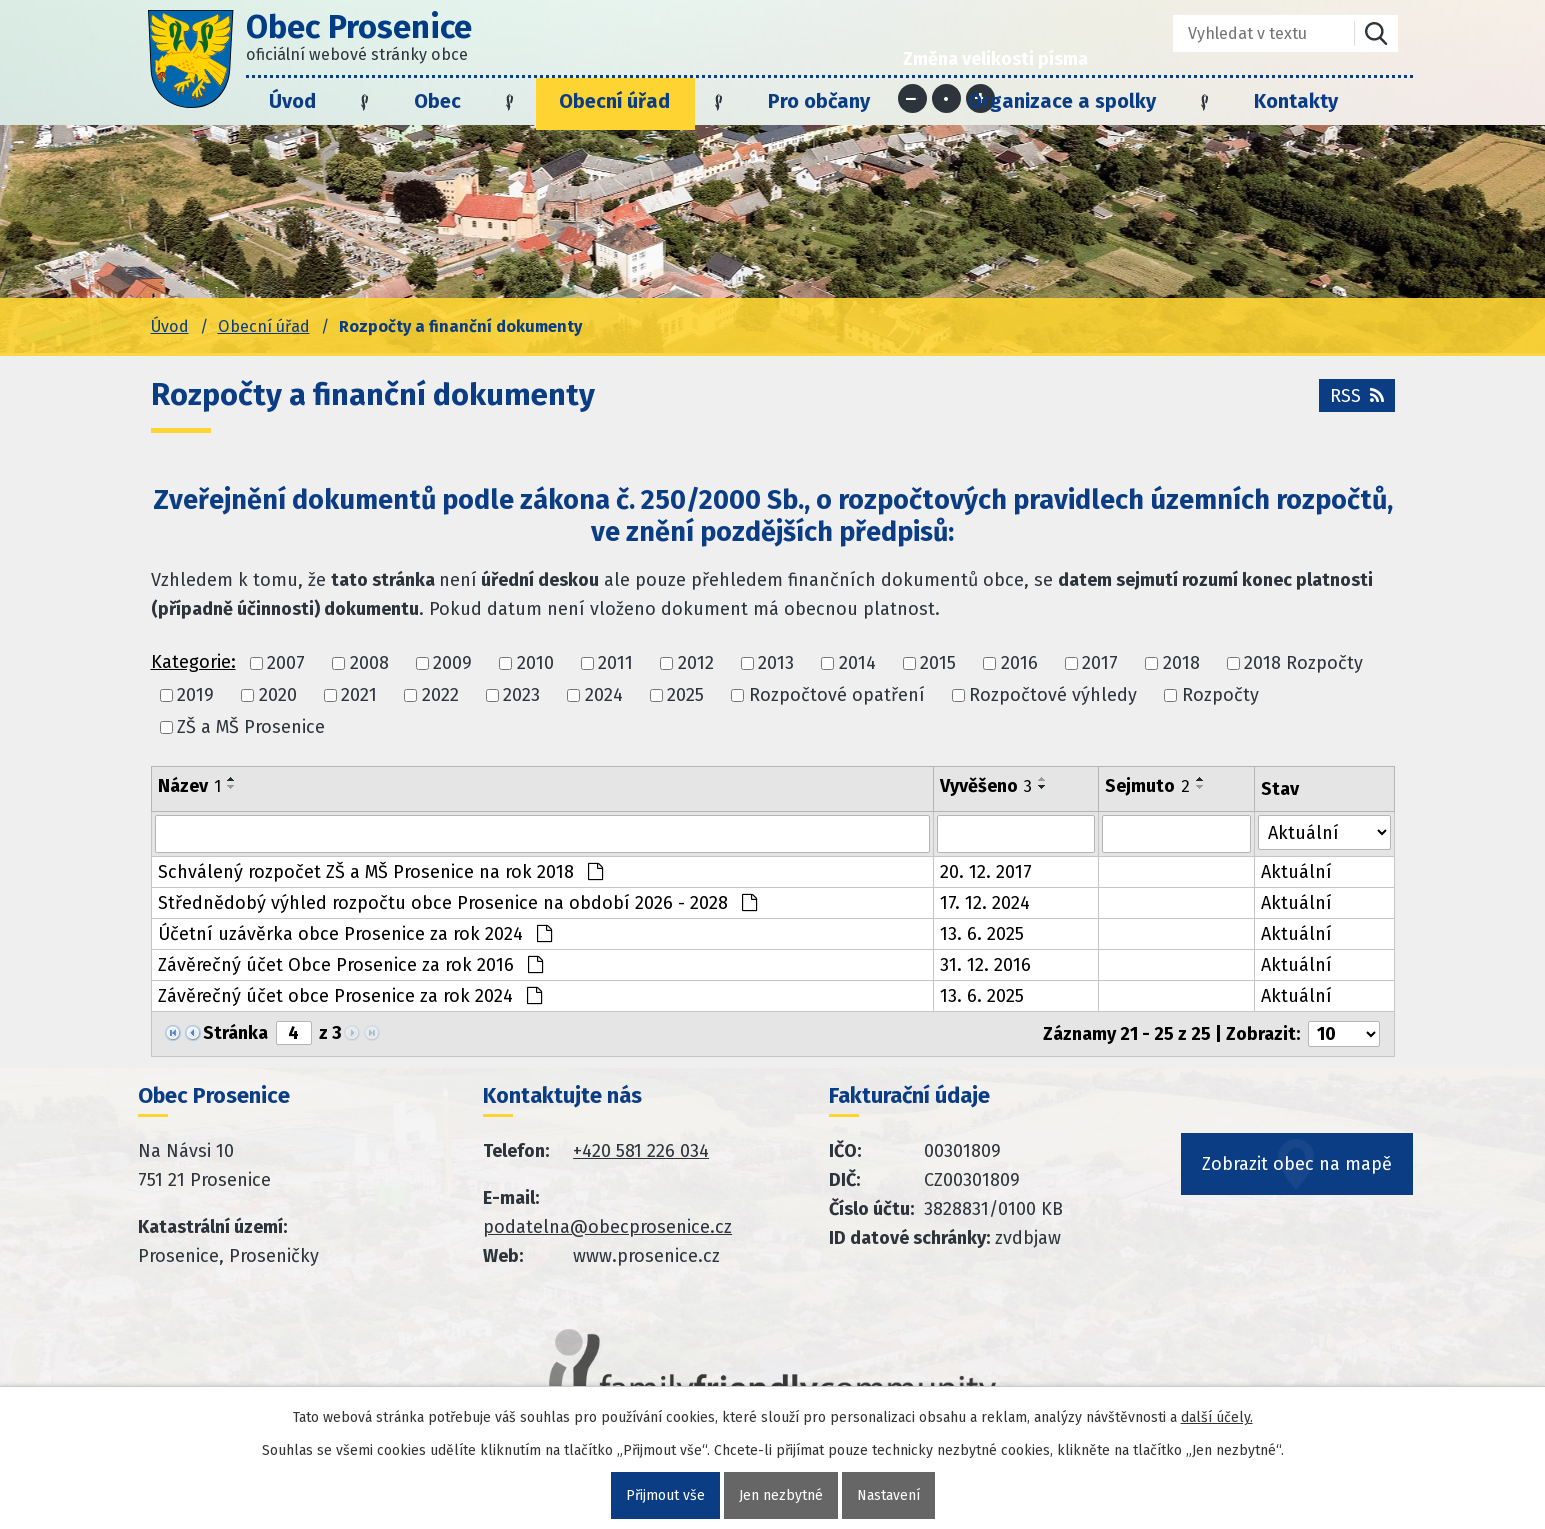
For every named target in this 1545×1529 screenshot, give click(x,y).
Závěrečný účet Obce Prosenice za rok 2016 (350, 965)
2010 (535, 663)
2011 (615, 663)
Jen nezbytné (781, 1495)
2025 (685, 695)
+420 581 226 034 (641, 1151)
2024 (604, 695)
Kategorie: (193, 662)
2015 (938, 663)
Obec (437, 101)
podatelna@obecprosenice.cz (607, 1227)
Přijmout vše (665, 1495)
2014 (857, 663)
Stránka (235, 1033)
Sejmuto (1147, 786)
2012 (696, 663)
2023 (521, 695)
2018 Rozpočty (1303, 663)
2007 (286, 663)
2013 (776, 663)
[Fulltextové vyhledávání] (1249, 33)
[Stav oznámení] (1324, 832)
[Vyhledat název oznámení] (543, 834)
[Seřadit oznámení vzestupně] (232, 779)
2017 (1100, 663)
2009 (452, 663)
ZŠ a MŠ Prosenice (251, 728)
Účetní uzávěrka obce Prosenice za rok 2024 (355, 934)
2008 (369, 663)
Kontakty (1296, 101)
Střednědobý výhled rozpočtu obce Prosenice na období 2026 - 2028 (457, 903)
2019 (195, 695)
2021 (359, 695)
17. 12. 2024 (985, 903)
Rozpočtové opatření (837, 695)
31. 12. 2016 (985, 965)
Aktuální (1296, 872)
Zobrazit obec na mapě (1297, 1164)
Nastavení (888, 1495)
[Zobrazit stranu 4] (294, 1033)
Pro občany (819, 101)
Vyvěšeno (986, 786)
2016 (1019, 663)
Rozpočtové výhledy (1053, 695)
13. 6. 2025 (982, 934)
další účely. (1217, 1417)
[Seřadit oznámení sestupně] (232, 787)
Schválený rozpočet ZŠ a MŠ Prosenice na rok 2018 (380, 872)
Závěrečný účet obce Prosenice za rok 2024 (350, 996)
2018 (1181, 663)
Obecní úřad (614, 101)
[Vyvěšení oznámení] (1016, 834)
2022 (440, 695)
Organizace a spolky (1062, 101)
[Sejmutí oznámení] (1176, 834)
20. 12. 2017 (986, 872)
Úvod (292, 101)
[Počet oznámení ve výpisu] (1344, 1034)
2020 (278, 695)
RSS (1357, 396)
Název (189, 786)
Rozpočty (1220, 695)
